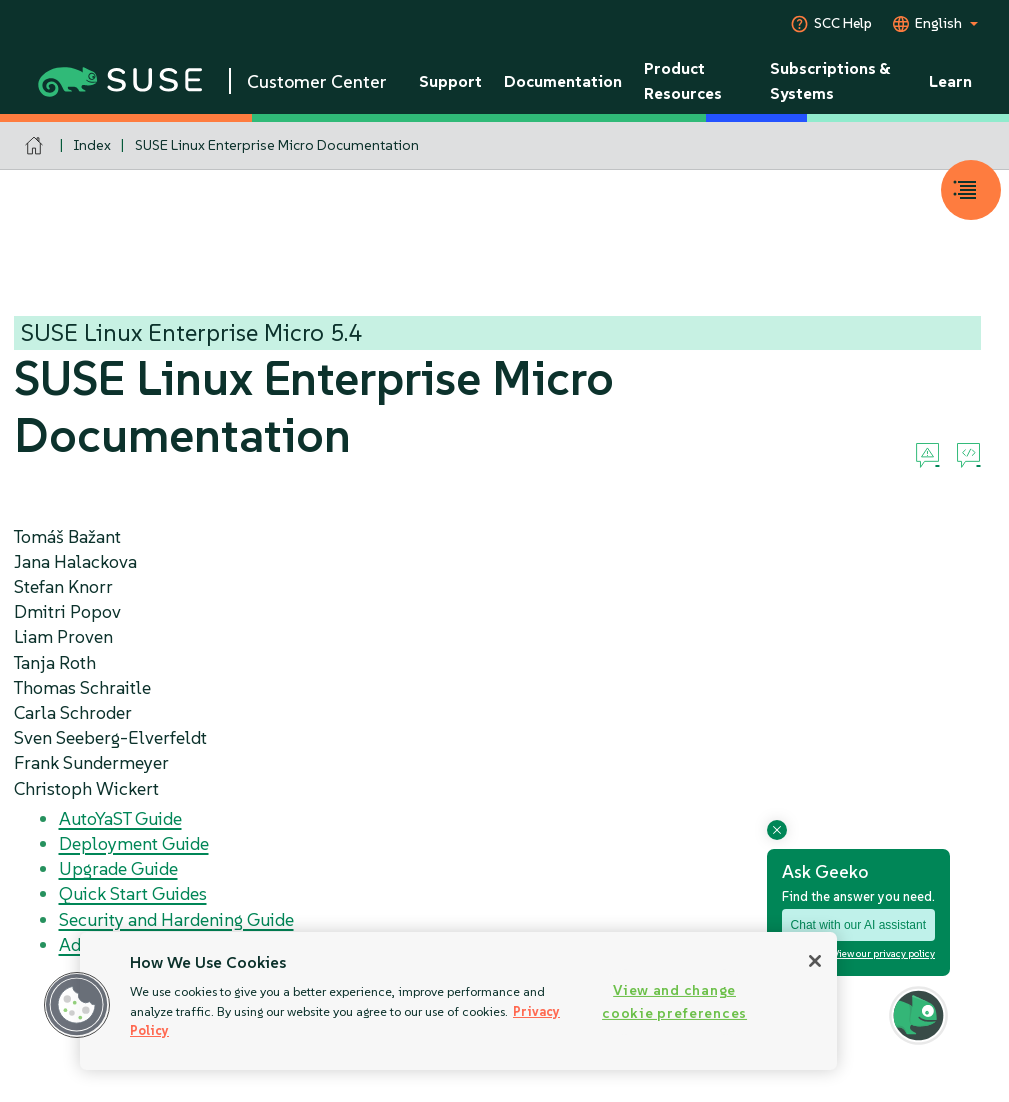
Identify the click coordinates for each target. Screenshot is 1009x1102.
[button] (77, 1005)
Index (92, 145)
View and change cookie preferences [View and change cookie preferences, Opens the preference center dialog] (674, 1001)
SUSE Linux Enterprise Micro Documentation (277, 145)
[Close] (815, 961)
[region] (458, 1001)
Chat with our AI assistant (858, 925)
